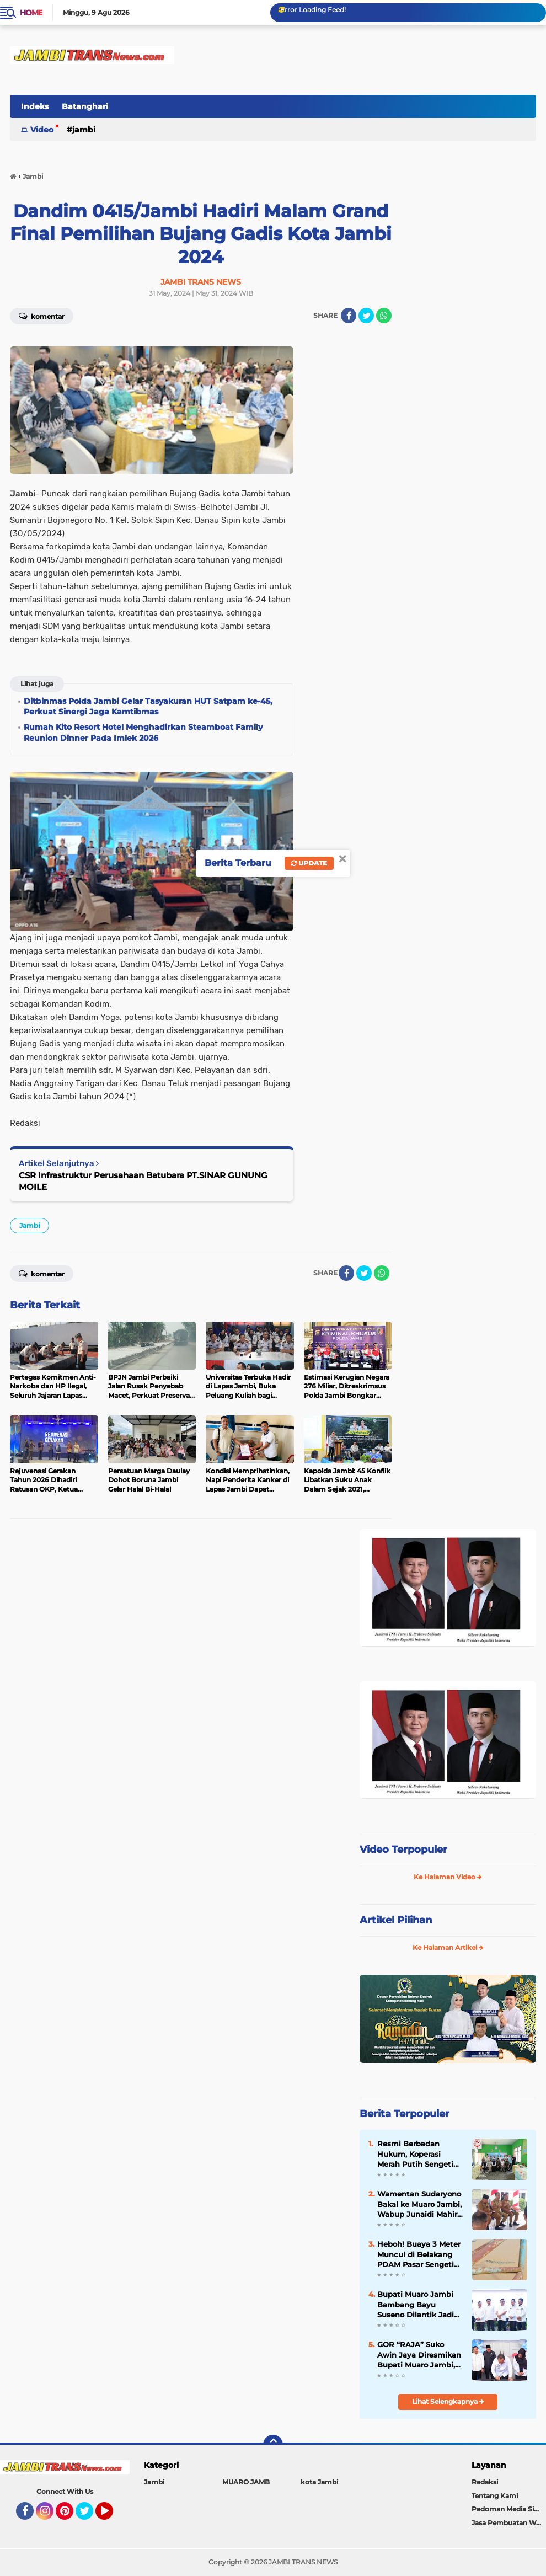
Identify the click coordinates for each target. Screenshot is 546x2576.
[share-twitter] (366, 315)
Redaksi (485, 2482)
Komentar (42, 315)
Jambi (83, 130)
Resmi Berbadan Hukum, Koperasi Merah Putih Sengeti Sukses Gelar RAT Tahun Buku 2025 (415, 2154)
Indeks (35, 106)
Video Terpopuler (403, 1849)
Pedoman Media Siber (508, 2509)
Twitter (89, 2516)
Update (309, 863)
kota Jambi (319, 2482)
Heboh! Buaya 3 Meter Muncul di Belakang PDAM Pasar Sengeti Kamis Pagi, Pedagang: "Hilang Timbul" (420, 2254)
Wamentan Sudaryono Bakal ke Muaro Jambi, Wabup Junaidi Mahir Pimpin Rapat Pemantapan (419, 2204)
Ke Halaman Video (448, 1877)
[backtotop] (273, 2445)
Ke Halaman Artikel (448, 1947)
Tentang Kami (495, 2496)
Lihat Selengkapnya (448, 2401)
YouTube (112, 2516)
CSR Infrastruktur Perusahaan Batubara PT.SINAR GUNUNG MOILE (143, 1181)
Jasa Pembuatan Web (508, 2523)
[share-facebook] (348, 315)
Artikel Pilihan (396, 1920)
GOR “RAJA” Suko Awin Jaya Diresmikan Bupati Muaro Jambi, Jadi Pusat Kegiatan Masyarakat (419, 2355)
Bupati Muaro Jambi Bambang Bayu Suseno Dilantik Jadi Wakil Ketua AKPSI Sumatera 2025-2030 (416, 2305)
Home (31, 13)
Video (41, 130)
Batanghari (85, 106)
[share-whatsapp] (384, 315)
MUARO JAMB (246, 2482)
